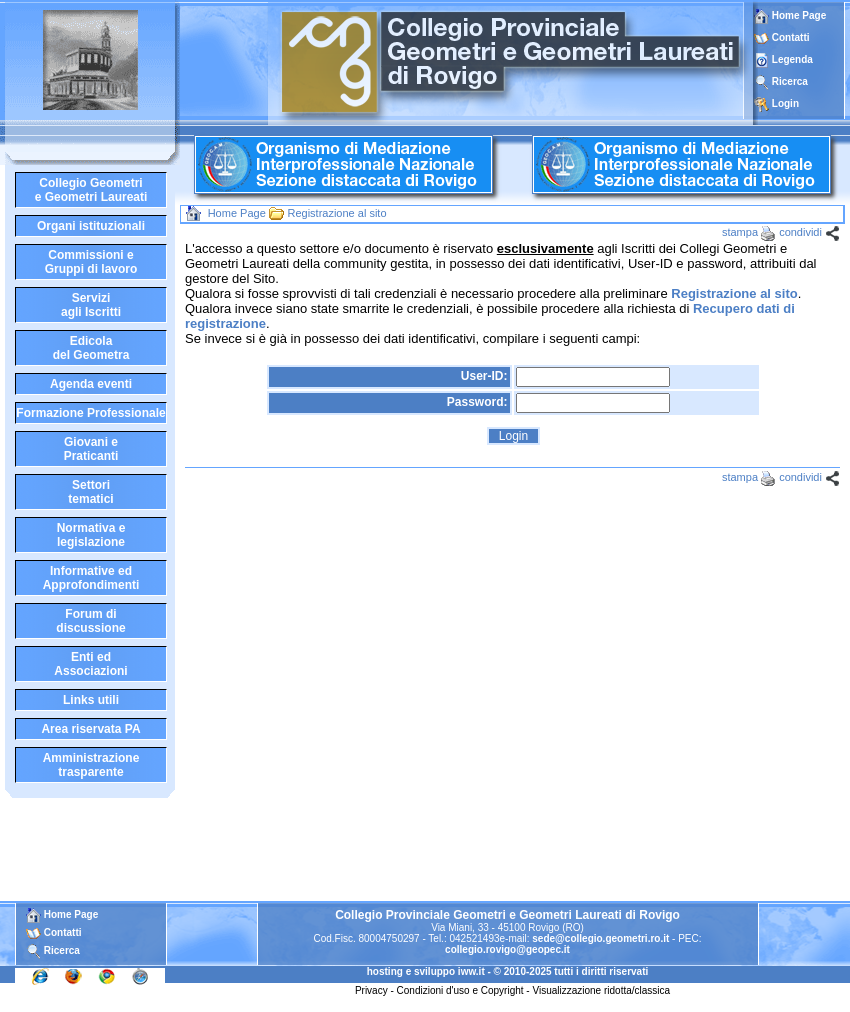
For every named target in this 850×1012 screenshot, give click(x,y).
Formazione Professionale (90, 413)
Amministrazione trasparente (91, 765)
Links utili (91, 700)
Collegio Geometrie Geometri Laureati (91, 190)
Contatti (791, 37)
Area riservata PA (90, 729)
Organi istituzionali (91, 226)
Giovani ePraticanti (91, 449)
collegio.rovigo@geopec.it (507, 949)
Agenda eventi (91, 384)
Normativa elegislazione (91, 535)
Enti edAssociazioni (90, 664)
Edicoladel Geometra (91, 348)
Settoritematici (90, 492)
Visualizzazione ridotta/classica (601, 990)
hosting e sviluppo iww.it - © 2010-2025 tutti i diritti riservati (508, 971)
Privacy (371, 990)
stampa (740, 232)
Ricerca (790, 81)
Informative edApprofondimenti (91, 578)
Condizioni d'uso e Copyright (460, 990)
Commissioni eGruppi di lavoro (91, 262)
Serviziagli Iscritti (91, 305)
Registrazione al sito (336, 213)
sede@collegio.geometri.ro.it (600, 938)
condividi (800, 232)
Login (785, 103)
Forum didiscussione (90, 621)
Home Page (790, 15)
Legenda (792, 59)
